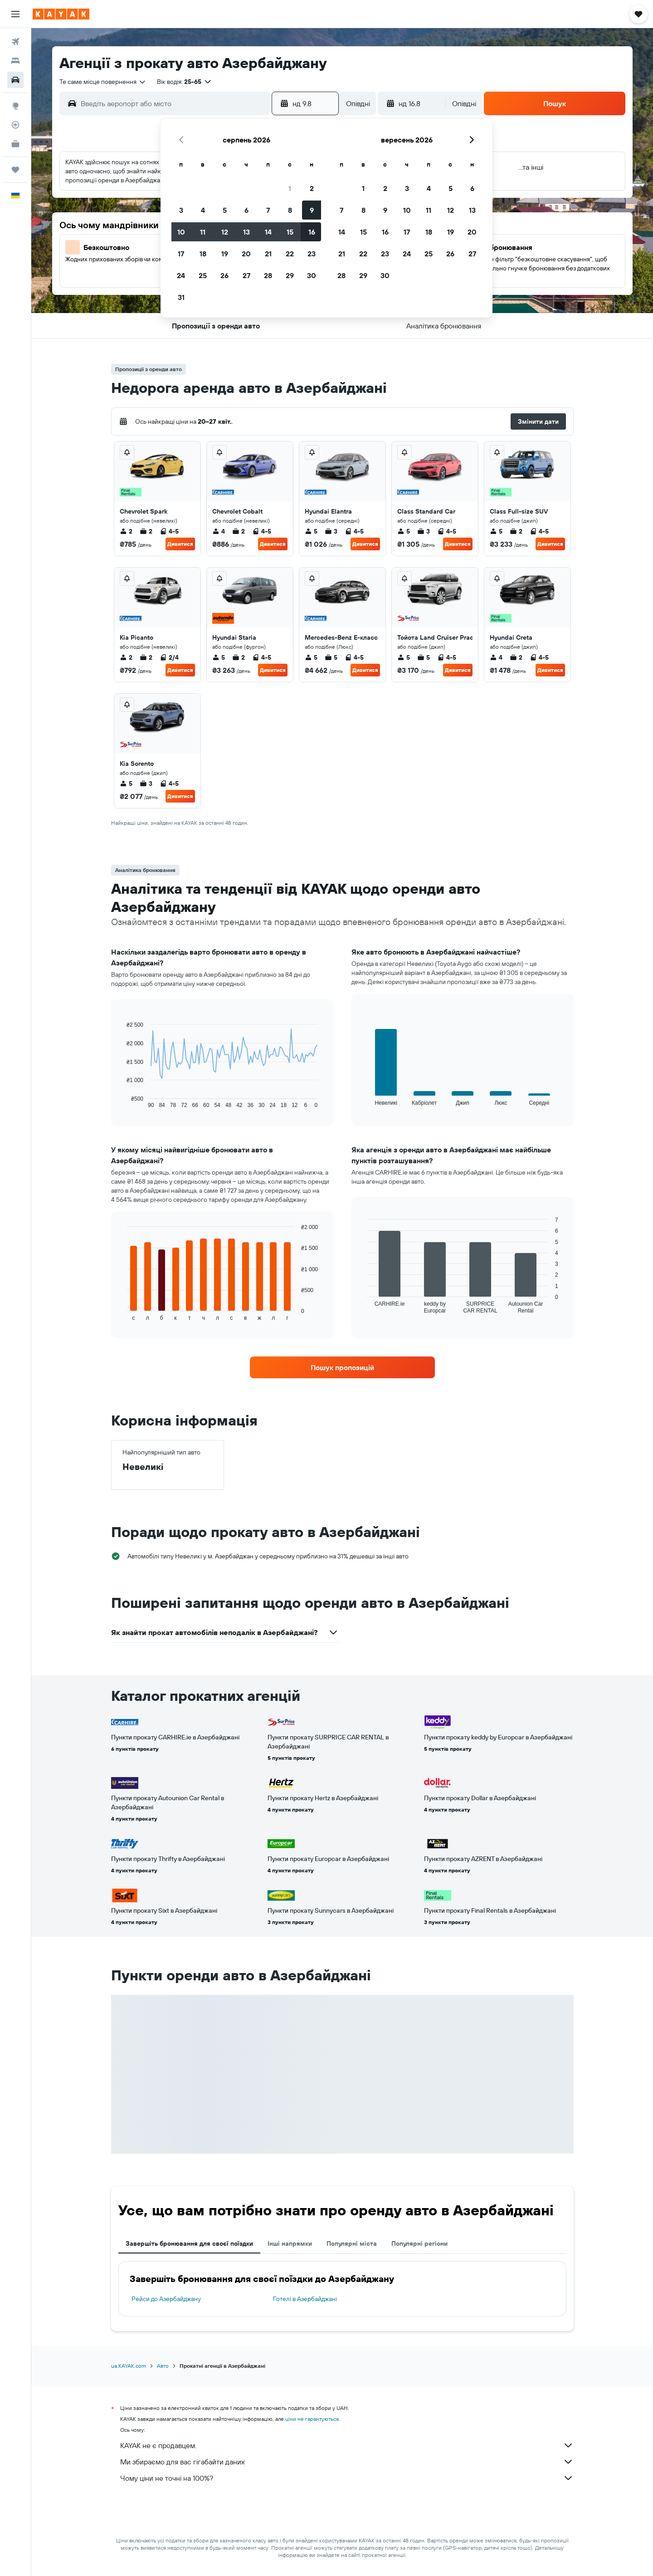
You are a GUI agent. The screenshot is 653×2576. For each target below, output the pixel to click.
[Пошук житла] (15, 61)
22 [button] (290, 253)
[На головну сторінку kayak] (61, 14)
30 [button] (311, 275)
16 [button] (311, 231)
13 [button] (246, 231)
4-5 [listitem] (169, 531)
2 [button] (312, 188)
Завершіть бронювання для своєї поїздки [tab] (189, 2243)
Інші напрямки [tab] (290, 2243)
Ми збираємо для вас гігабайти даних (347, 2461)
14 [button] (268, 231)
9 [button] (312, 210)
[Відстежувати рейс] (15, 125)
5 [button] (225, 210)
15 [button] (290, 231)
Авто (163, 2365)
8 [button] (290, 210)
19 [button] (224, 253)
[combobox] (102, 81)
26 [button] (224, 275)
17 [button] (181, 253)
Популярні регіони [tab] (419, 2243)
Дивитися (180, 543)
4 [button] (203, 210)
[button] (15, 14)
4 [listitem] (218, 531)
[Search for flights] (15, 42)
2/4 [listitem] (169, 657)
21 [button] (268, 253)
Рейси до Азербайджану (166, 2299)
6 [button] (246, 210)
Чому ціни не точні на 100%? (347, 2478)
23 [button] (311, 253)
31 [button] (181, 297)
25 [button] (203, 275)
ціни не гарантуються (312, 2418)
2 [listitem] (126, 531)
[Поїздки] (15, 170)
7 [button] (268, 210)
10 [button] (181, 231)
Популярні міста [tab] (351, 2243)
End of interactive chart (362, 1098)
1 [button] (289, 188)
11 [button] (202, 231)
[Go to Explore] (15, 106)
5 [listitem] (311, 531)
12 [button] (224, 231)
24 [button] (181, 275)
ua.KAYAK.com (128, 2365)
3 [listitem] (331, 531)
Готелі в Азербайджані (305, 2299)
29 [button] (290, 275)
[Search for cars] (15, 80)
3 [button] (181, 210)
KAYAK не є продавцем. (347, 2445)
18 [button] (203, 253)
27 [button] (246, 275)
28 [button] (268, 275)
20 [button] (246, 253)
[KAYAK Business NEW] (15, 144)
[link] (342, 1367)
